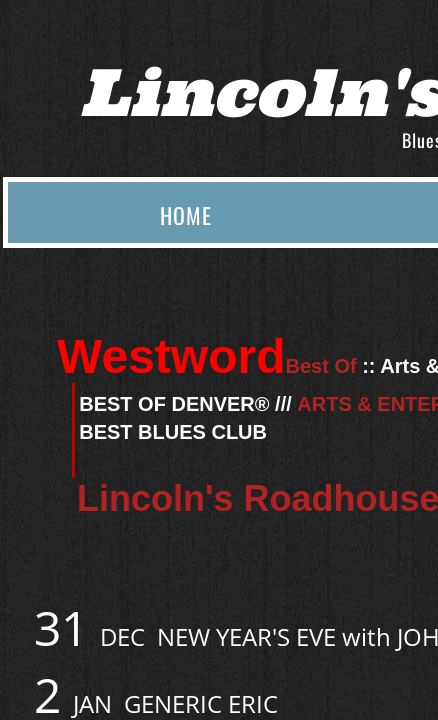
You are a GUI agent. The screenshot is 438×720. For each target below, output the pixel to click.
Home (186, 215)
